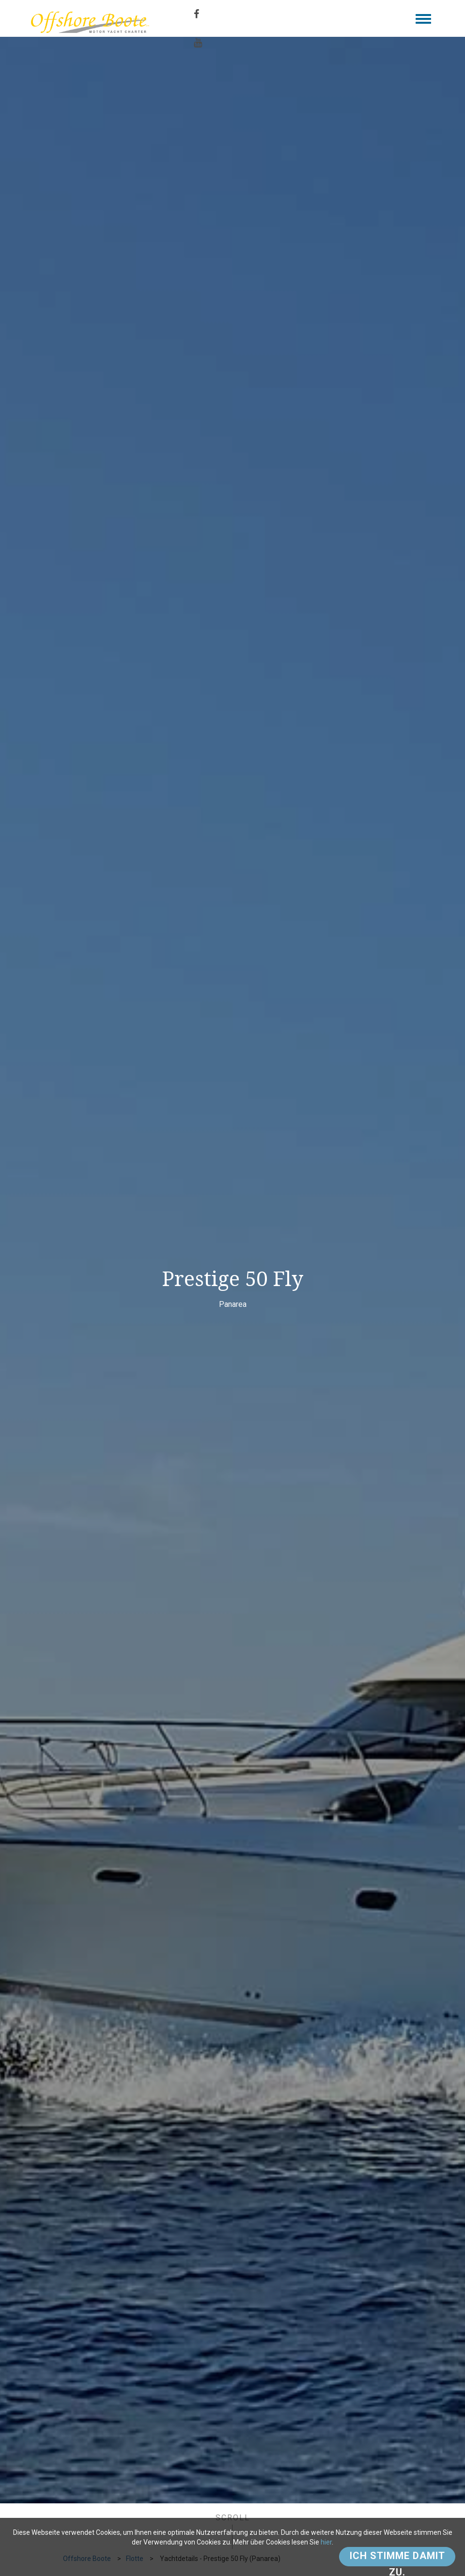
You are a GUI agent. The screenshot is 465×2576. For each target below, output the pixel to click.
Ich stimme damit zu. (397, 2558)
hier (326, 2542)
